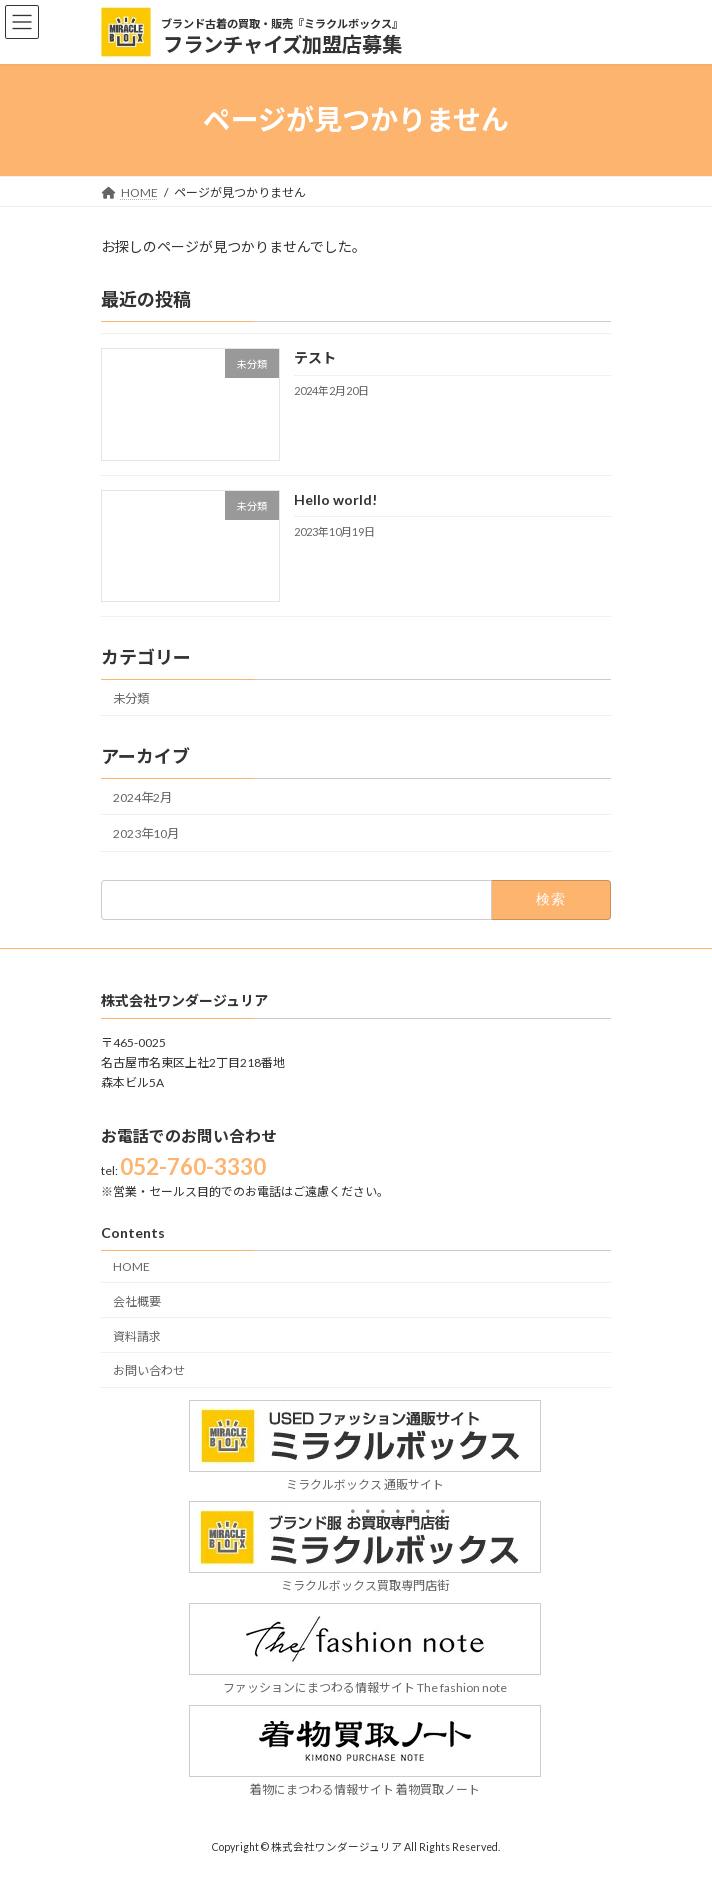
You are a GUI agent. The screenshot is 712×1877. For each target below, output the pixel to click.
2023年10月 (146, 833)
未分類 (131, 697)
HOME (131, 1266)
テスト (315, 357)
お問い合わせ (149, 1370)
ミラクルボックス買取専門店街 (365, 1577)
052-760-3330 (193, 1166)
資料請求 (137, 1335)
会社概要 (137, 1301)
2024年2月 (142, 797)
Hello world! (335, 498)
